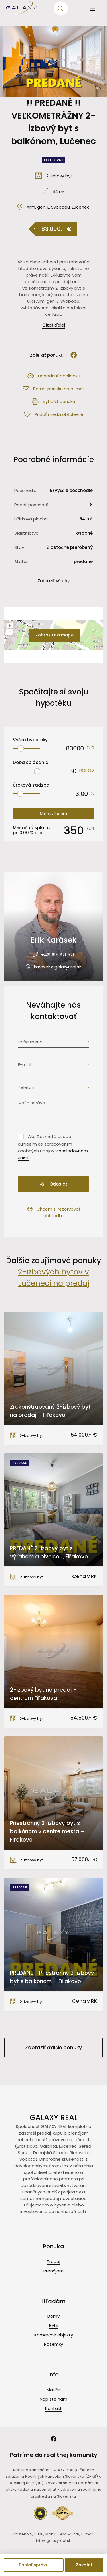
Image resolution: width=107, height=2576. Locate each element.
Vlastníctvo (26, 533)
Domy (53, 2316)
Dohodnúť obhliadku (53, 376)
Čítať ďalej (53, 325)
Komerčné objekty (53, 2335)
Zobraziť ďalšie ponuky (53, 2047)
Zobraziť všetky (53, 581)
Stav (19, 547)
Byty (53, 2325)
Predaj (53, 2261)
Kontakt (53, 2408)
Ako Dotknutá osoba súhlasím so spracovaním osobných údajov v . (53, 1147)
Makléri (54, 2390)
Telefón (26, 1087)
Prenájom (53, 2271)
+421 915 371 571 (57, 955)
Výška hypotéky (30, 740)
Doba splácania (31, 762)
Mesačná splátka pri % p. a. (32, 830)
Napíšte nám (53, 2399)
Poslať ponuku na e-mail (53, 389)
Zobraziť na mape (54, 635)
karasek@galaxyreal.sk (57, 967)
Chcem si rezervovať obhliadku (53, 1212)
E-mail (24, 1065)
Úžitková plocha (31, 519)
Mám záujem (53, 814)
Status (21, 561)
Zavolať (84, 2565)
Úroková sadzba (31, 785)
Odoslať (53, 1184)
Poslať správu (34, 2565)
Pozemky (53, 2344)
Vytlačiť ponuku (53, 401)
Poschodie (25, 490)
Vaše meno (30, 1042)
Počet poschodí (31, 505)
